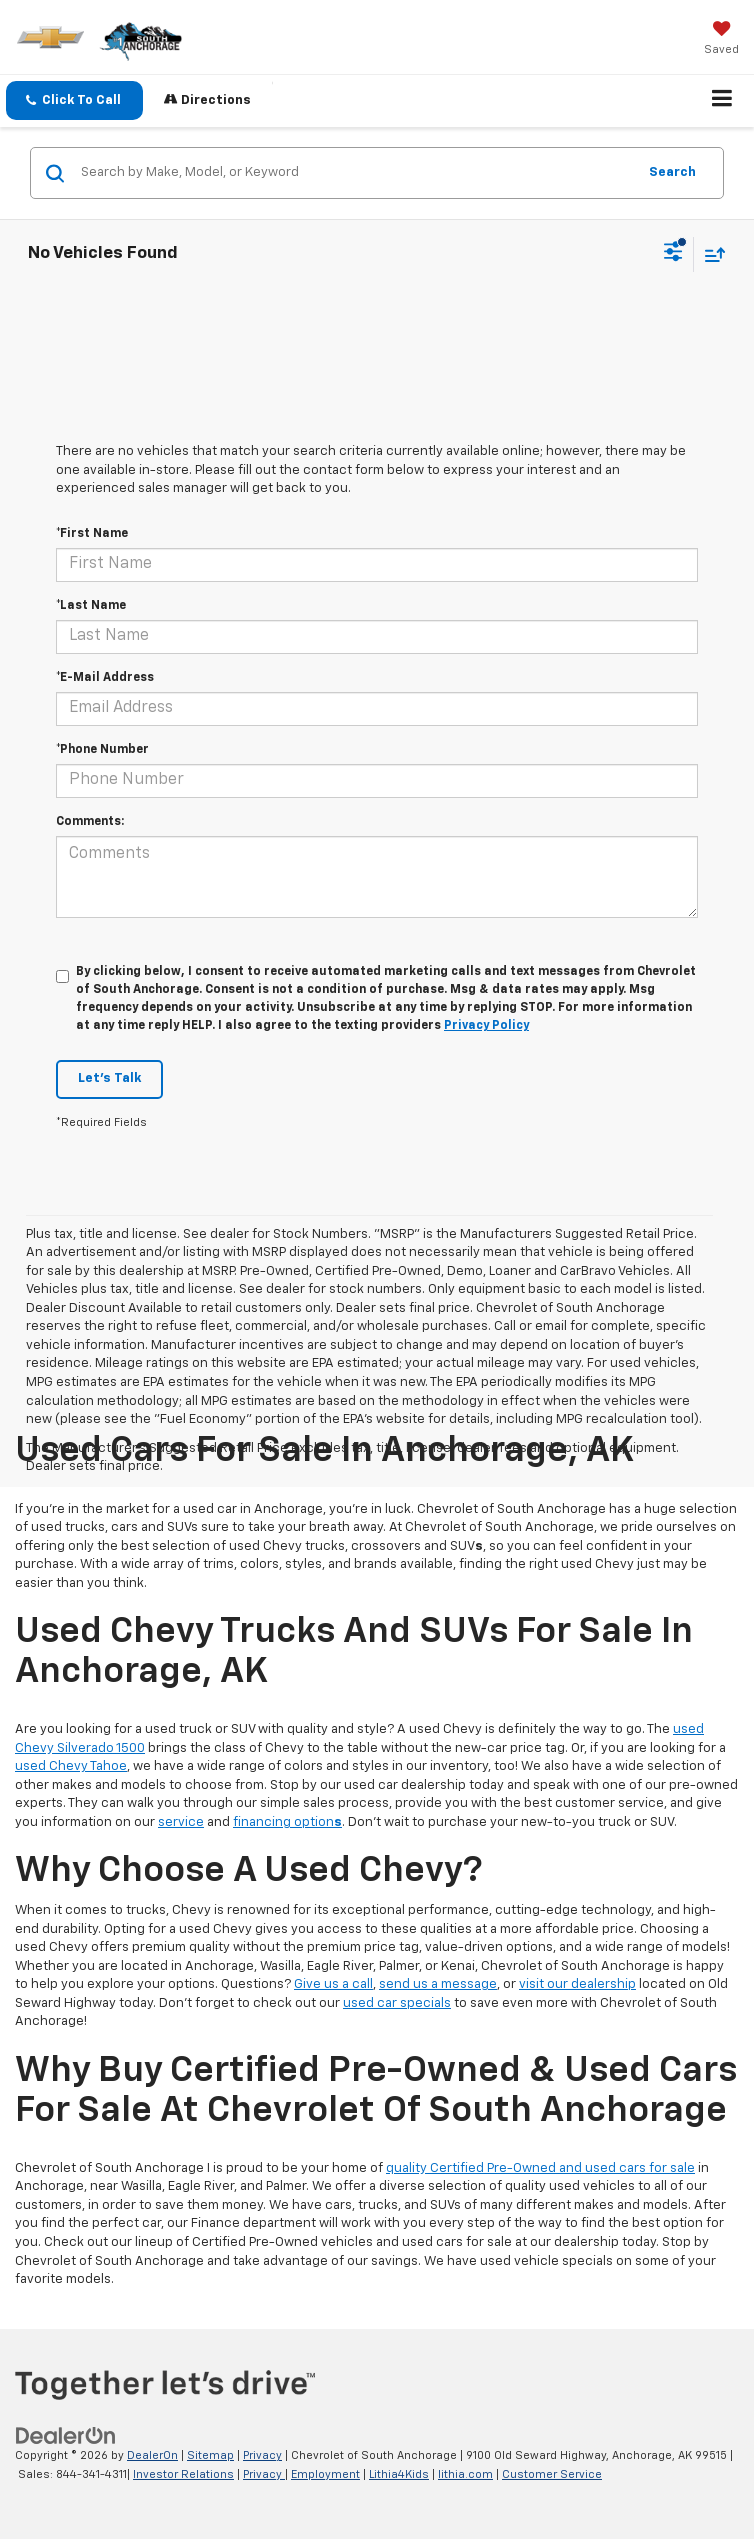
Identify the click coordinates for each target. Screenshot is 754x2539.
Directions (207, 99)
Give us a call (333, 1984)
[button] (74, 100)
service (181, 1822)
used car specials (397, 2003)
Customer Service (552, 2474)
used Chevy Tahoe (71, 1766)
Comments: (90, 822)
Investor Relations (183, 2474)
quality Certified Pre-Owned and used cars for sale (540, 2168)
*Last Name (91, 606)
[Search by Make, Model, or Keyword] (355, 173)
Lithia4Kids (399, 2474)
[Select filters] (673, 254)
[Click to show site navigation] (722, 101)
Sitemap (210, 2455)
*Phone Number (102, 750)
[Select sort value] (710, 254)
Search (672, 172)
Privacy (262, 2455)
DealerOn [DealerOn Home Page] (152, 2455)
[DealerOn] (66, 2436)
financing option (287, 1822)
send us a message (438, 1984)
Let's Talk (109, 1078)
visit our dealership (577, 1984)
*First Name (92, 534)
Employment (325, 2474)
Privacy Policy (486, 1026)
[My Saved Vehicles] (721, 40)
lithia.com (465, 2474)
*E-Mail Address (105, 678)
